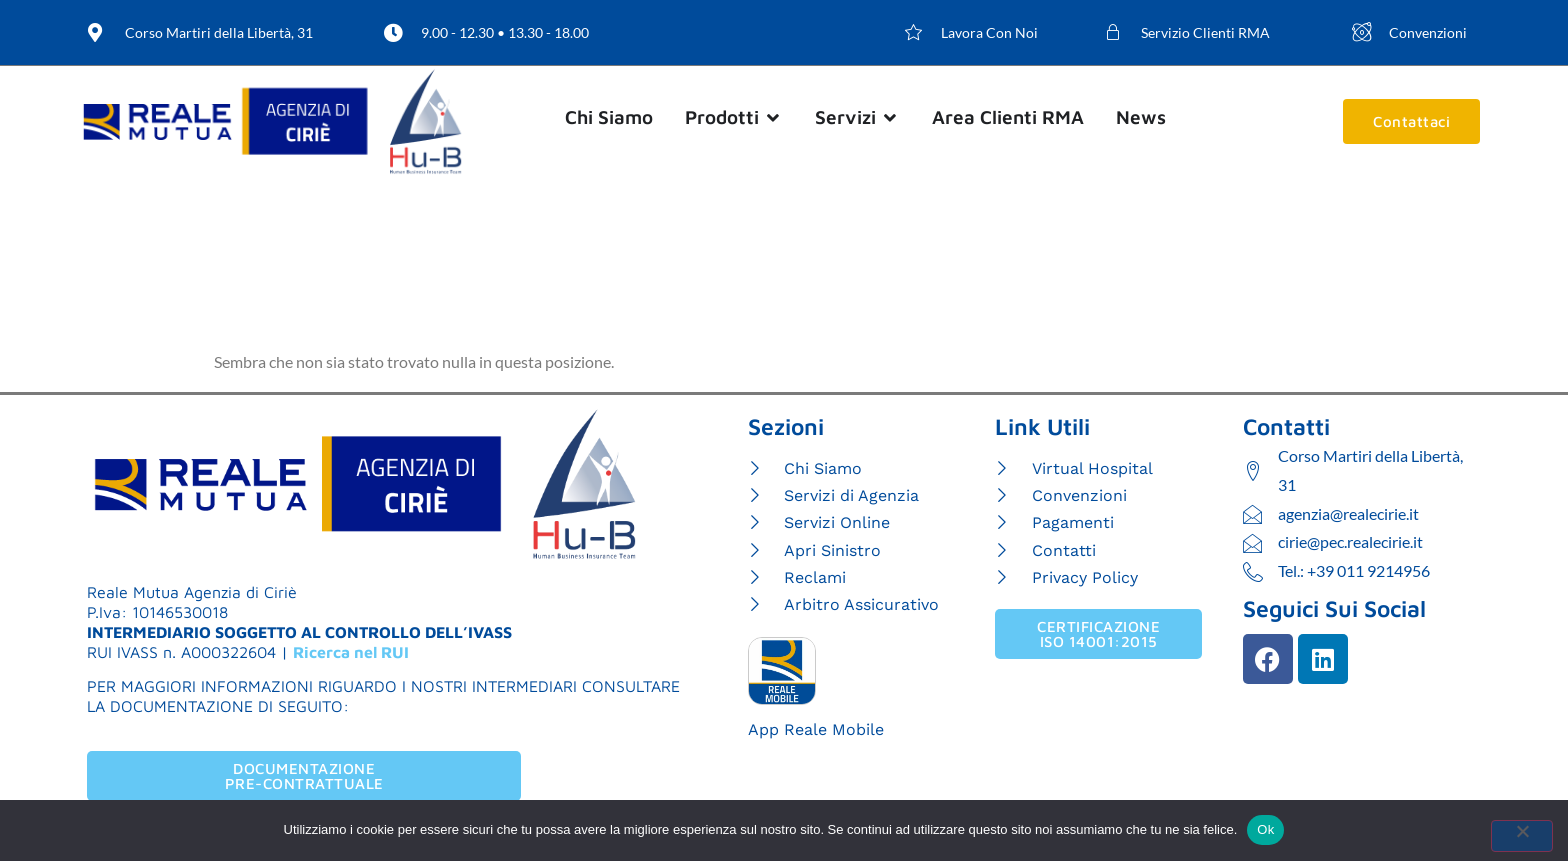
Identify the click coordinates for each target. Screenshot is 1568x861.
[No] (1522, 836)
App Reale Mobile (816, 729)
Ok (1265, 829)
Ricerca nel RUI (351, 652)
